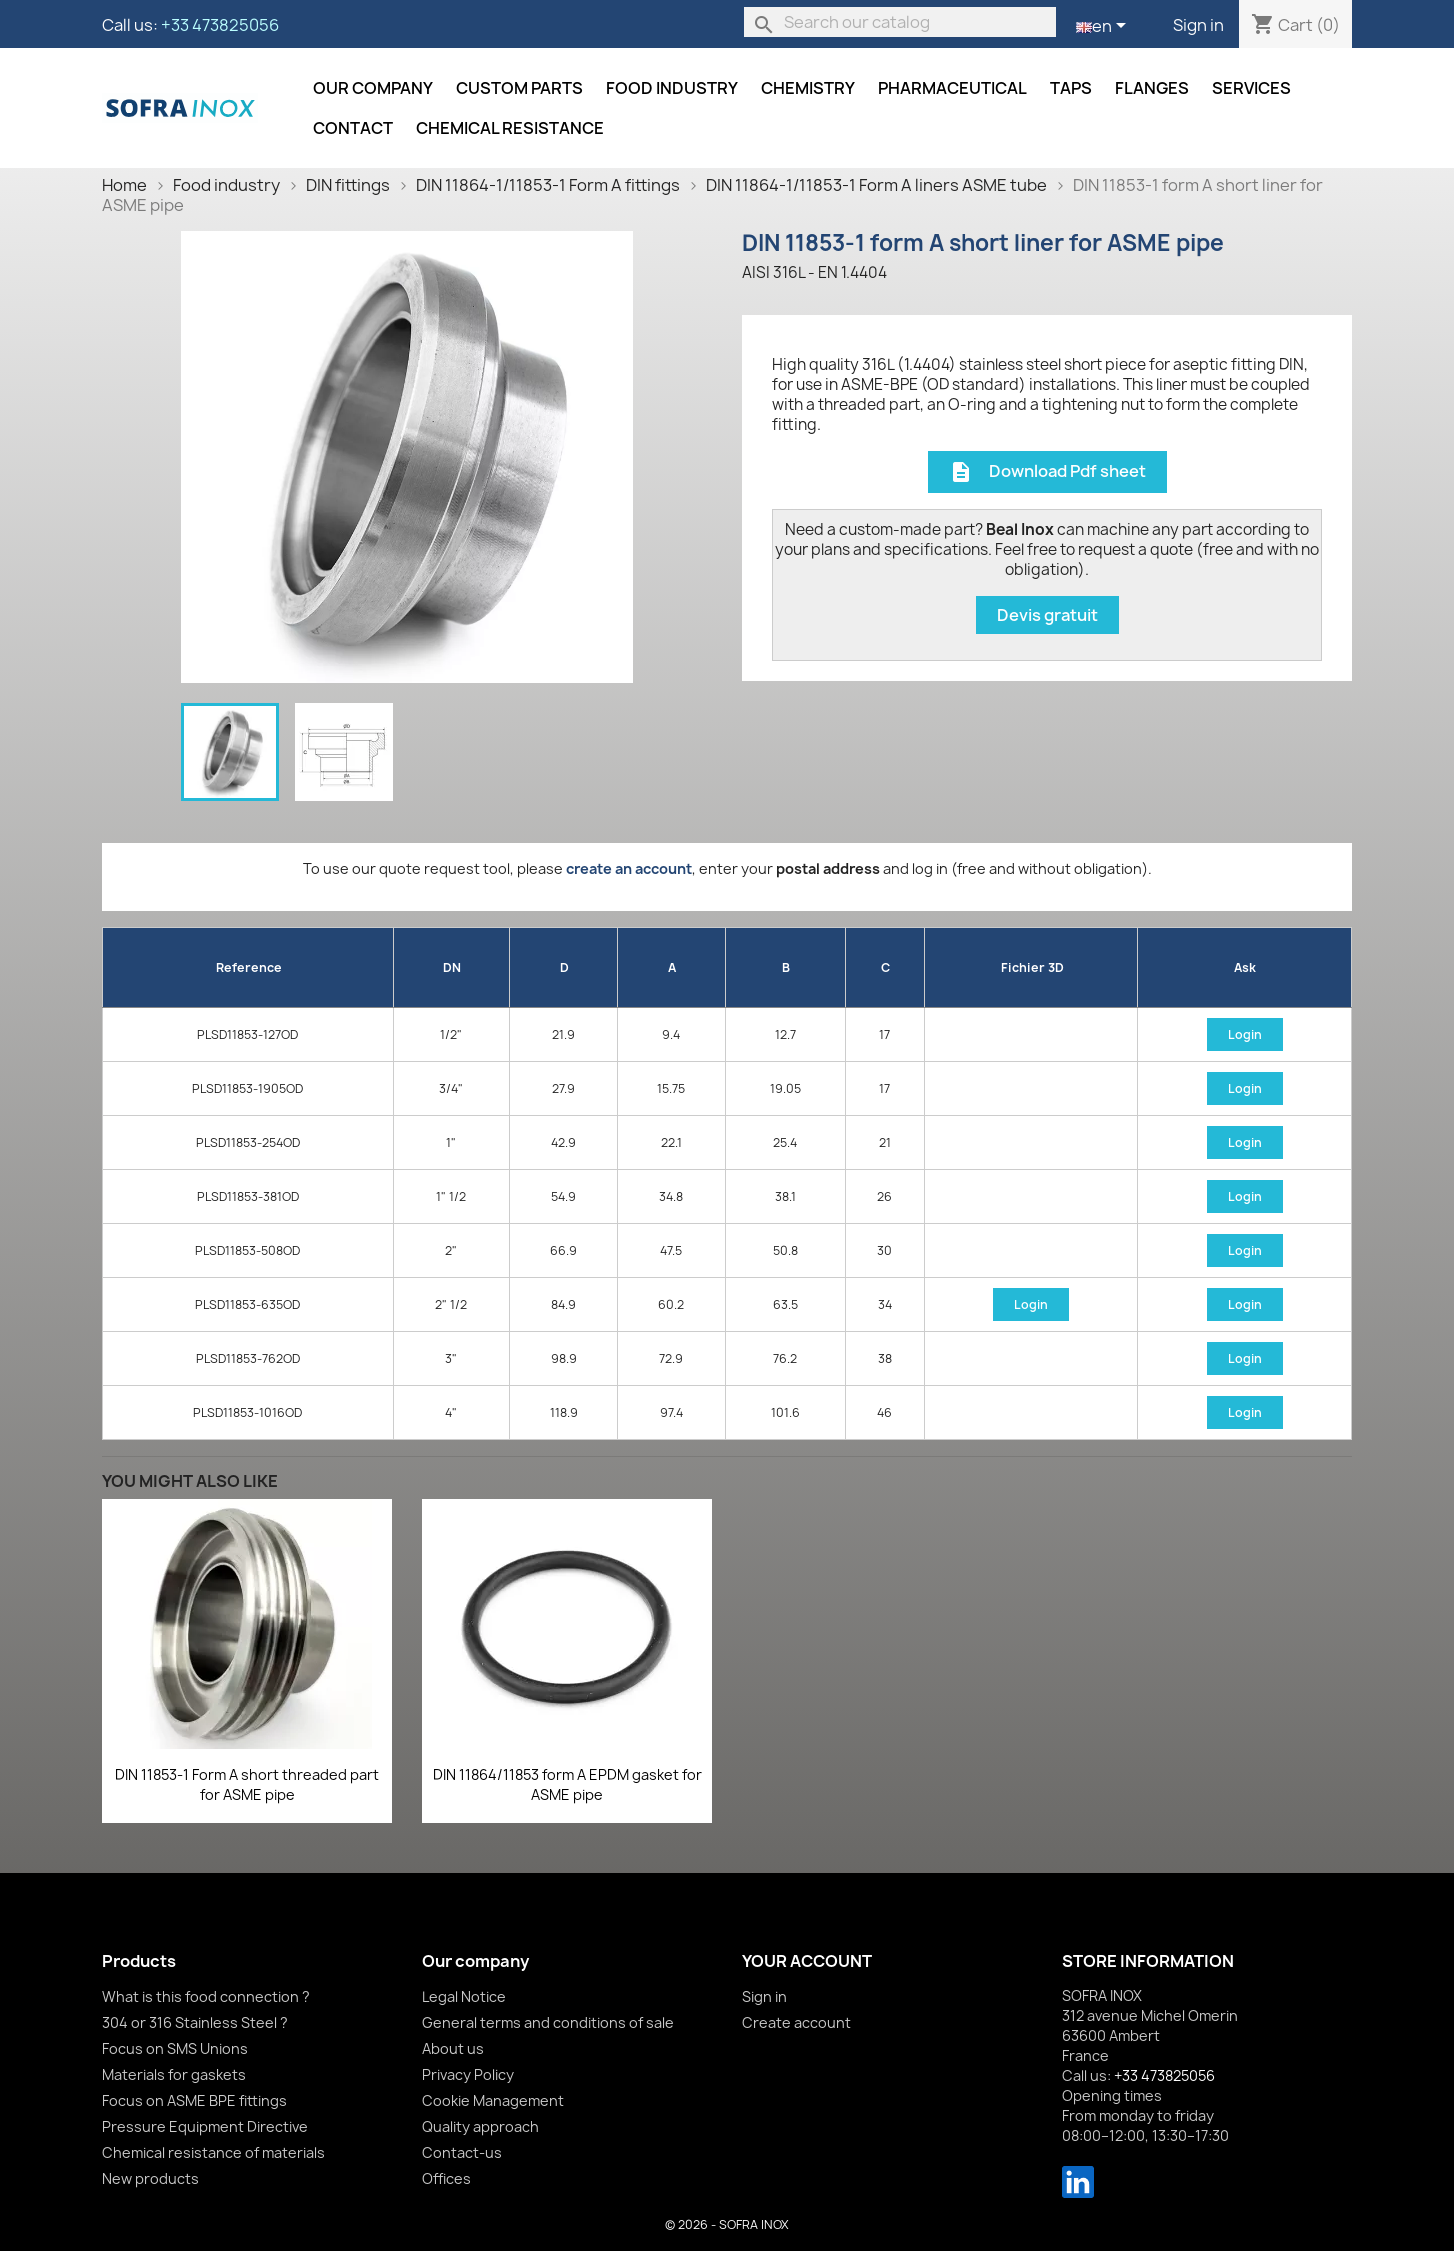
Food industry (672, 88)
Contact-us (462, 2152)
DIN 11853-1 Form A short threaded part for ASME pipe (247, 1784)
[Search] (900, 22)
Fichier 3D (1032, 967)
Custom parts (519, 88)
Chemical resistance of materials (213, 2152)
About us (453, 2048)
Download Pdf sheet (1047, 472)
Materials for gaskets (174, 2074)
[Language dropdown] (1104, 27)
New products (150, 2178)
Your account (807, 1961)
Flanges (1152, 88)
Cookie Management (493, 2100)
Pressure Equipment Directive (205, 2126)
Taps (1071, 88)
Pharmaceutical (952, 88)
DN (452, 967)
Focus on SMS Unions (175, 2048)
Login (1245, 1034)
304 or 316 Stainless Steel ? (195, 2022)
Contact (353, 128)
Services (1251, 88)
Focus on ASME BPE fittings (194, 2100)
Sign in (1198, 25)
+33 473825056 (220, 25)
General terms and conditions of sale (548, 2022)
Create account (796, 2022)
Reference (249, 967)
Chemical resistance (510, 128)
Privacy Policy (468, 2074)
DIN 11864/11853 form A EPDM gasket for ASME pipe (567, 1784)
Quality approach (480, 2126)
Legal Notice (464, 1996)
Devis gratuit (1047, 615)
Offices (446, 2178)
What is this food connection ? (206, 1996)
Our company (373, 88)
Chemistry (808, 88)
